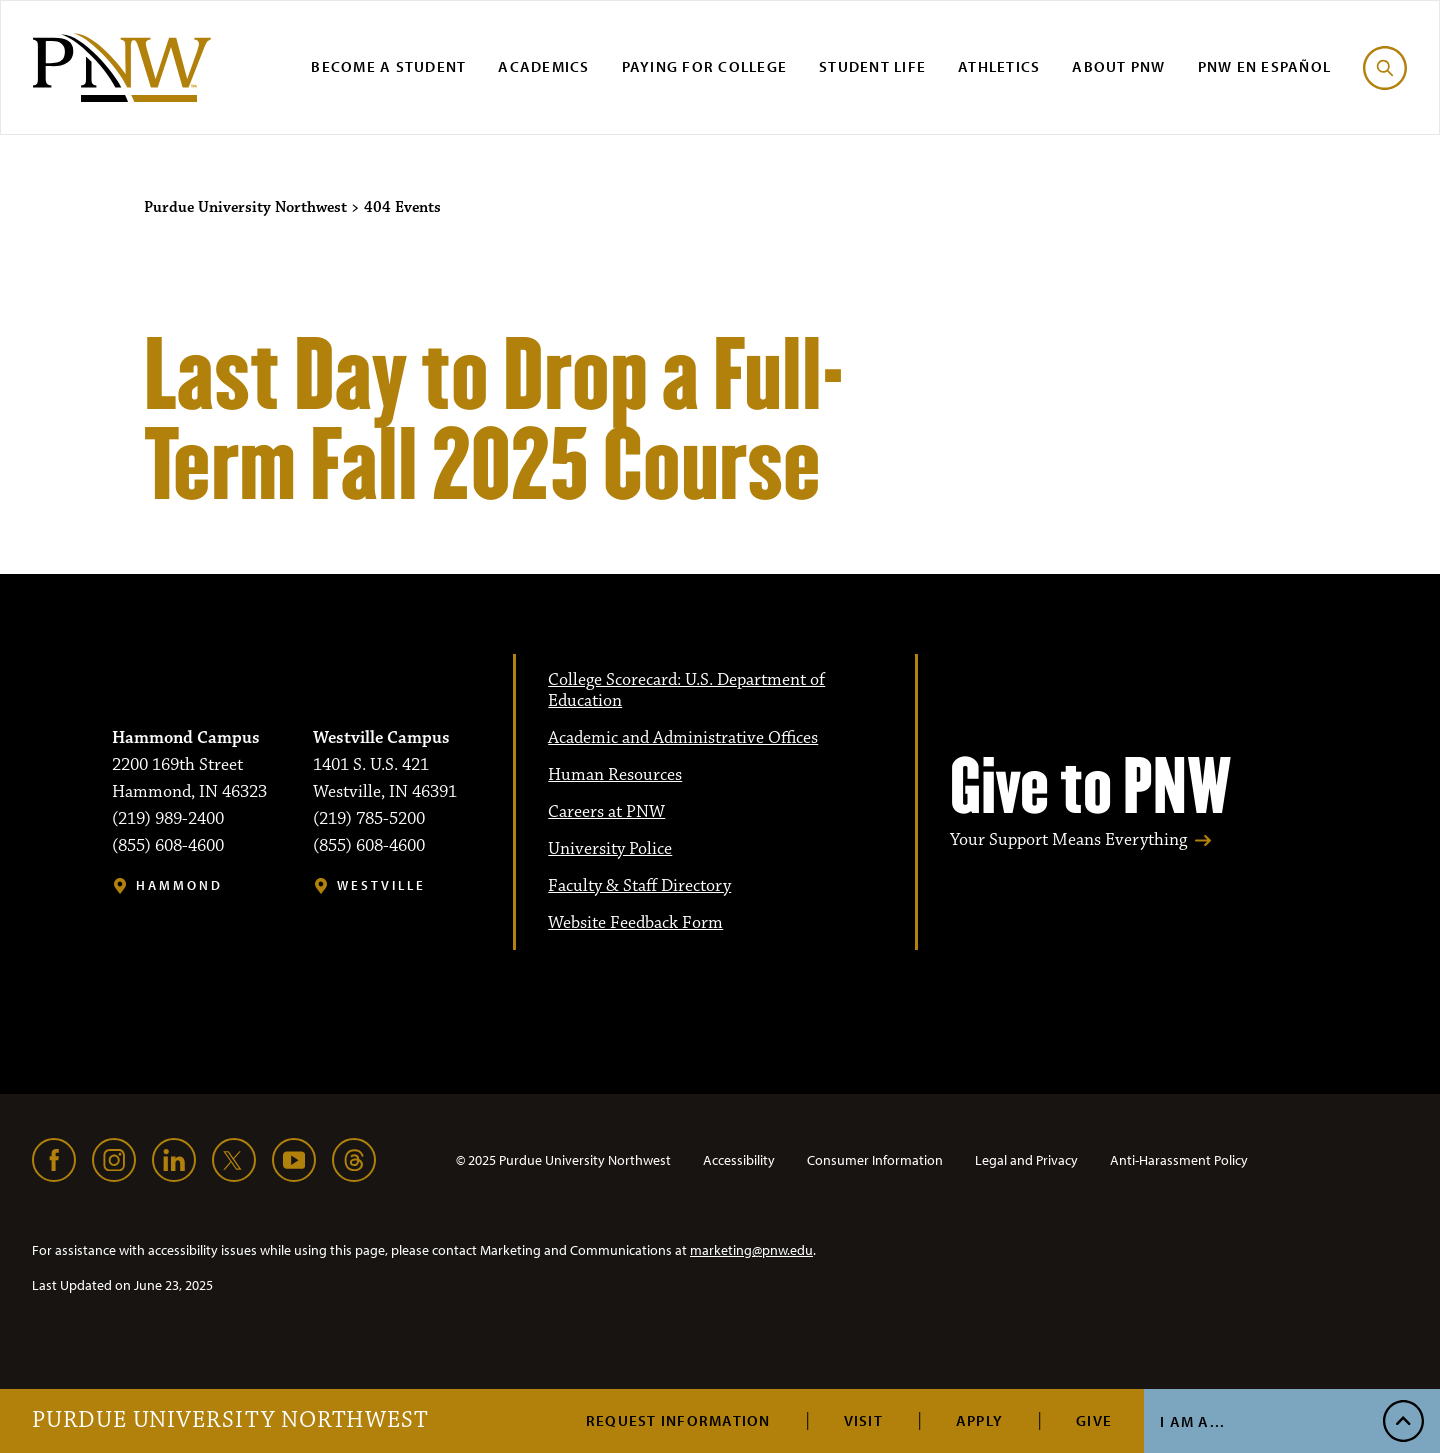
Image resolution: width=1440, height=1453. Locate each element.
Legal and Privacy (1026, 1160)
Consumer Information (875, 1160)
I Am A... (1192, 1421)
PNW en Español (1265, 66)
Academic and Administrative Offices (683, 738)
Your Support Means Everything (1068, 840)
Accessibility (739, 1160)
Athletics (999, 66)
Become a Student (388, 66)
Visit (863, 1420)
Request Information (678, 1420)
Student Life (872, 66)
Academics (543, 66)
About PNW (1118, 66)
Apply (979, 1420)
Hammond (179, 885)
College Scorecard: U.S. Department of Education (686, 690)
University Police (610, 849)
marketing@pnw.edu (751, 1250)
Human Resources (615, 775)
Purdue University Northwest (230, 1421)
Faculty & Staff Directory (639, 886)
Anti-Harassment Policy (1179, 1160)
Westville (381, 885)
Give (1094, 1420)
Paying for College (705, 66)
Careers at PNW (606, 812)
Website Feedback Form (635, 923)
